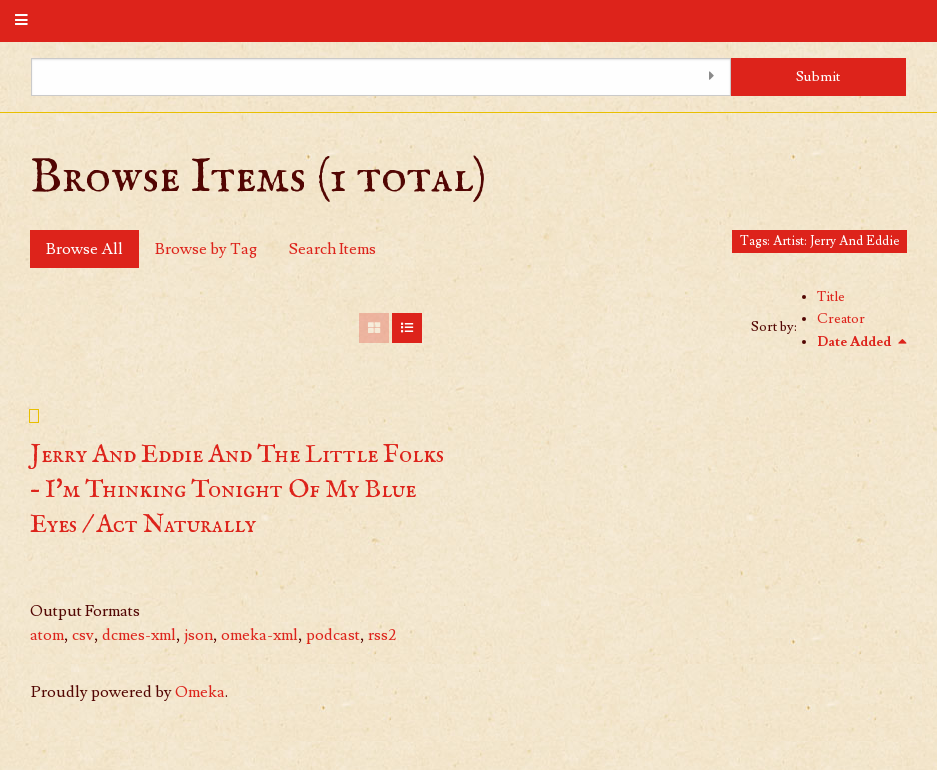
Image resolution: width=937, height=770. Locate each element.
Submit (818, 76)
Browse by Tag (206, 249)
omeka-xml (259, 635)
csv (83, 635)
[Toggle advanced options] (711, 77)
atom (47, 635)
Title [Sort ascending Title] (831, 297)
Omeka (200, 692)
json (198, 635)
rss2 (382, 635)
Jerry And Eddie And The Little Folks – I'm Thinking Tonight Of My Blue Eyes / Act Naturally (237, 490)
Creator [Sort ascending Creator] (841, 319)
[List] (407, 328)
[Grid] (374, 328)
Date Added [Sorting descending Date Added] (855, 342)
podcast (333, 635)
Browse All (84, 249)
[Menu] (22, 21)
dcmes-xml (139, 635)
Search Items (332, 249)
